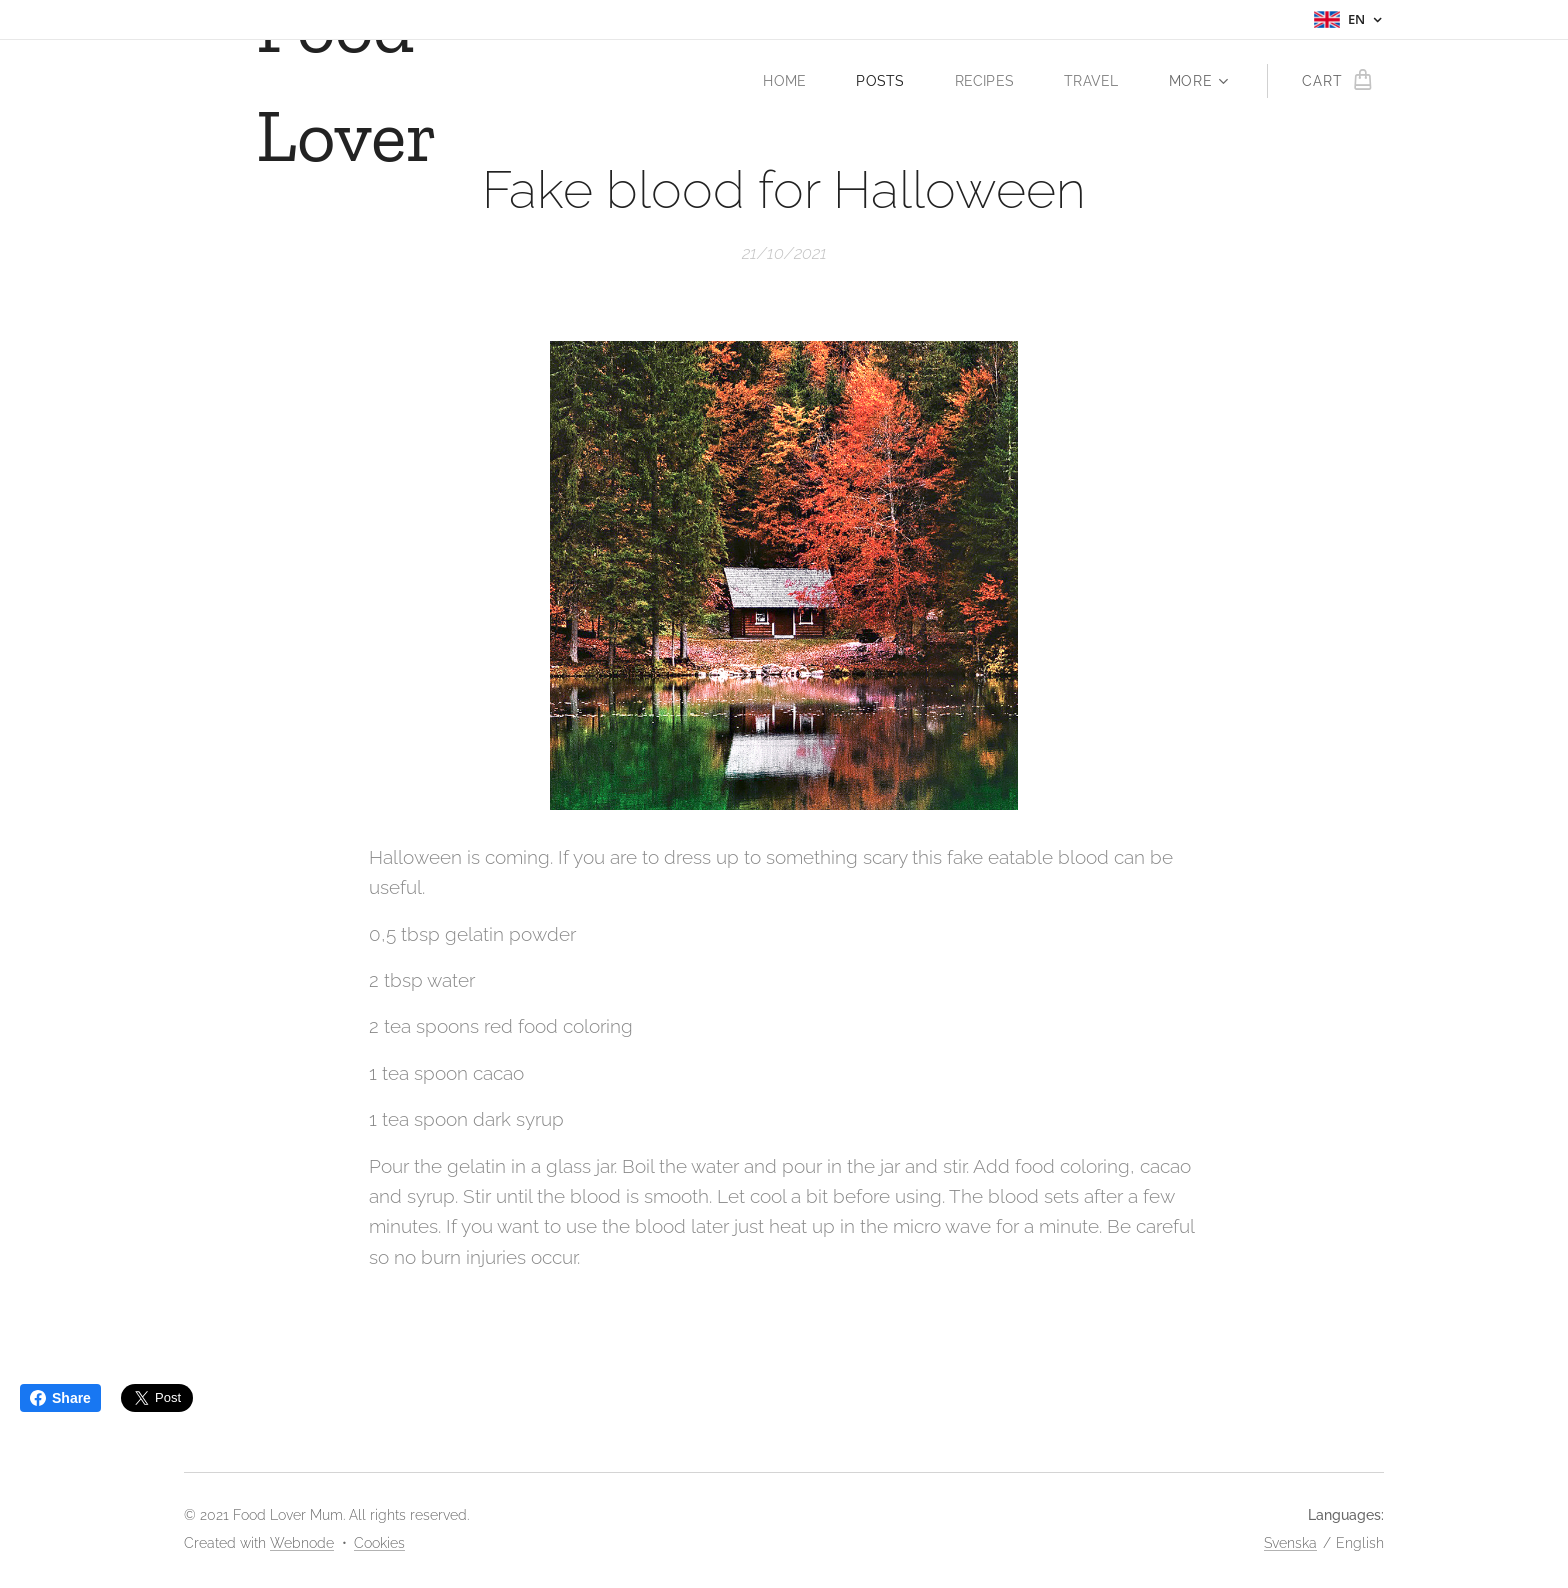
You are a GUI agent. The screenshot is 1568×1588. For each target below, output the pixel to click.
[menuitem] (785, 81)
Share (60, 1398)
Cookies (379, 1543)
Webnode (302, 1543)
